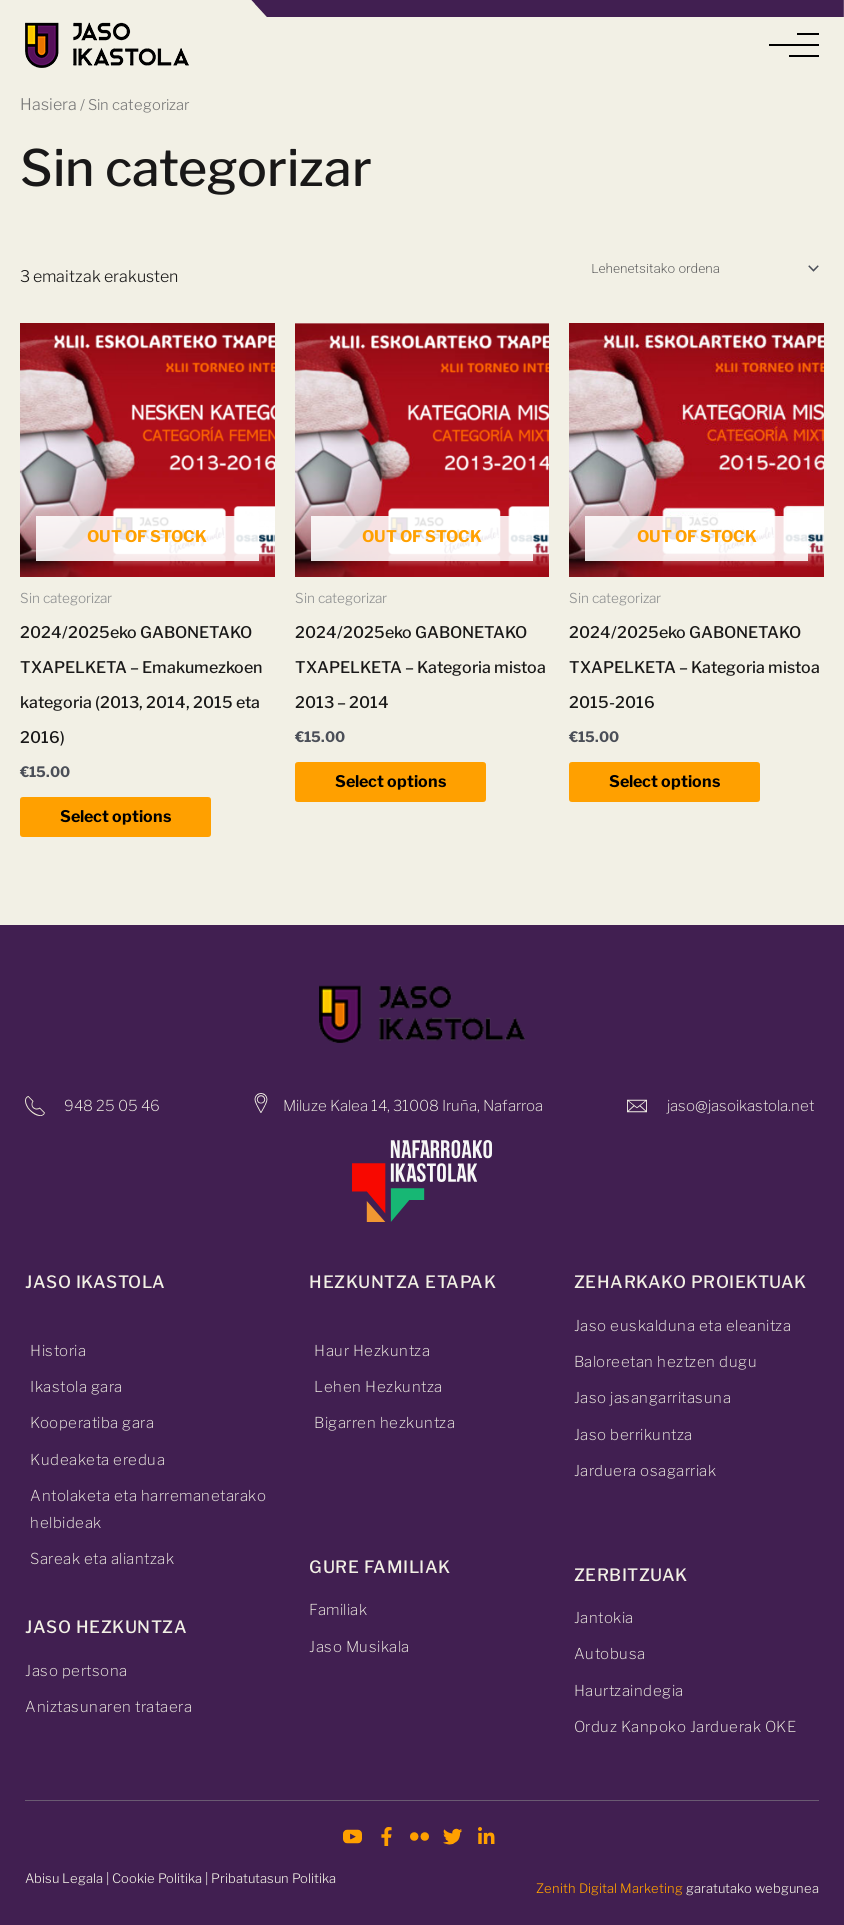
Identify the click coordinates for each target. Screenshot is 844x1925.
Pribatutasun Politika (273, 1878)
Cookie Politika (157, 1878)
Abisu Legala (64, 1878)
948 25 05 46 (112, 1106)
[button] (794, 45)
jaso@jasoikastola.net (740, 1106)
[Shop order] (704, 268)
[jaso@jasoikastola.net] (637, 1106)
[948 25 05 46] (35, 1106)
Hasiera (48, 104)
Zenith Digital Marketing (609, 1888)
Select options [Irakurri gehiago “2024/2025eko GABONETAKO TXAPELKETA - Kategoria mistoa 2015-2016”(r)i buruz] (664, 781)
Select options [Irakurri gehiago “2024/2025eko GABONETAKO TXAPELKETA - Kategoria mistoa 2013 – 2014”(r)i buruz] (390, 781)
